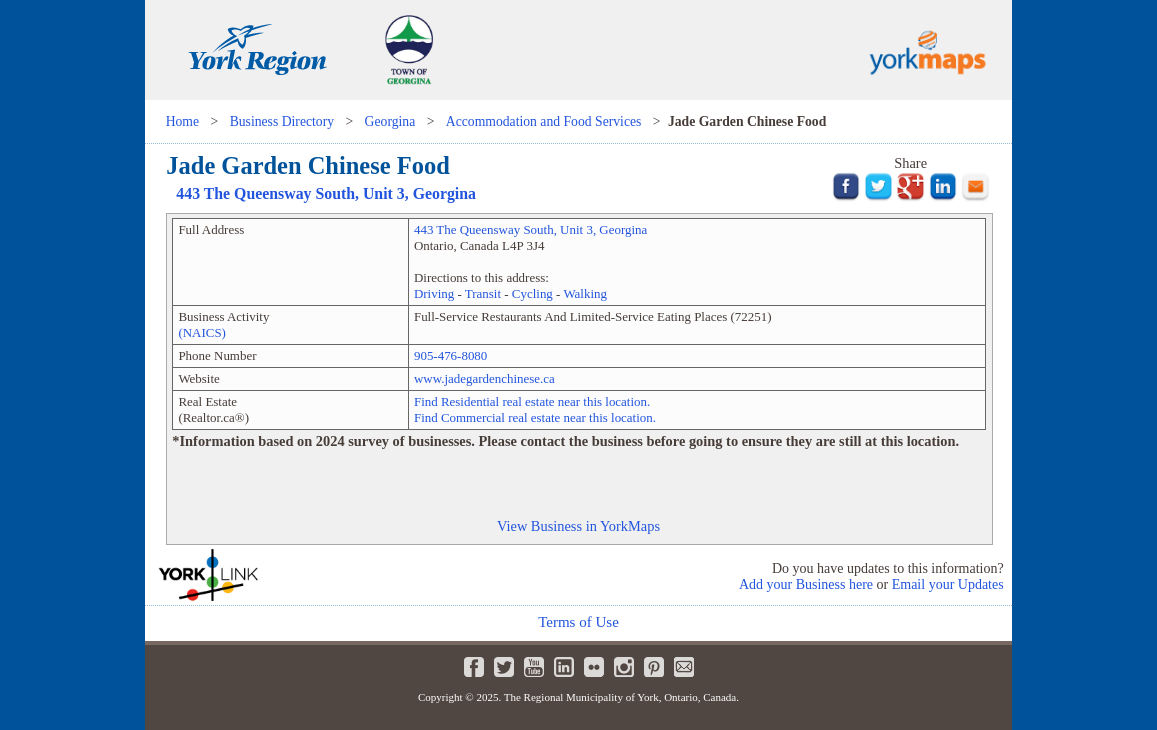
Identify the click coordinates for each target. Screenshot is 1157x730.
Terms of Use (578, 622)
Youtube (534, 667)
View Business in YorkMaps (578, 526)
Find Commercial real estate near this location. (535, 417)
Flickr (594, 667)
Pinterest (654, 667)
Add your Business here (806, 584)
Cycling (532, 293)
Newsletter (684, 667)
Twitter (504, 667)
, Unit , (326, 193)
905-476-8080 (450, 355)
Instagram (624, 667)
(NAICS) (202, 332)
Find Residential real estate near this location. (532, 401)
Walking (585, 293)
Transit (483, 293)
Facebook (474, 667)
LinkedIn (564, 667)
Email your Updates (948, 584)
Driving (434, 293)
